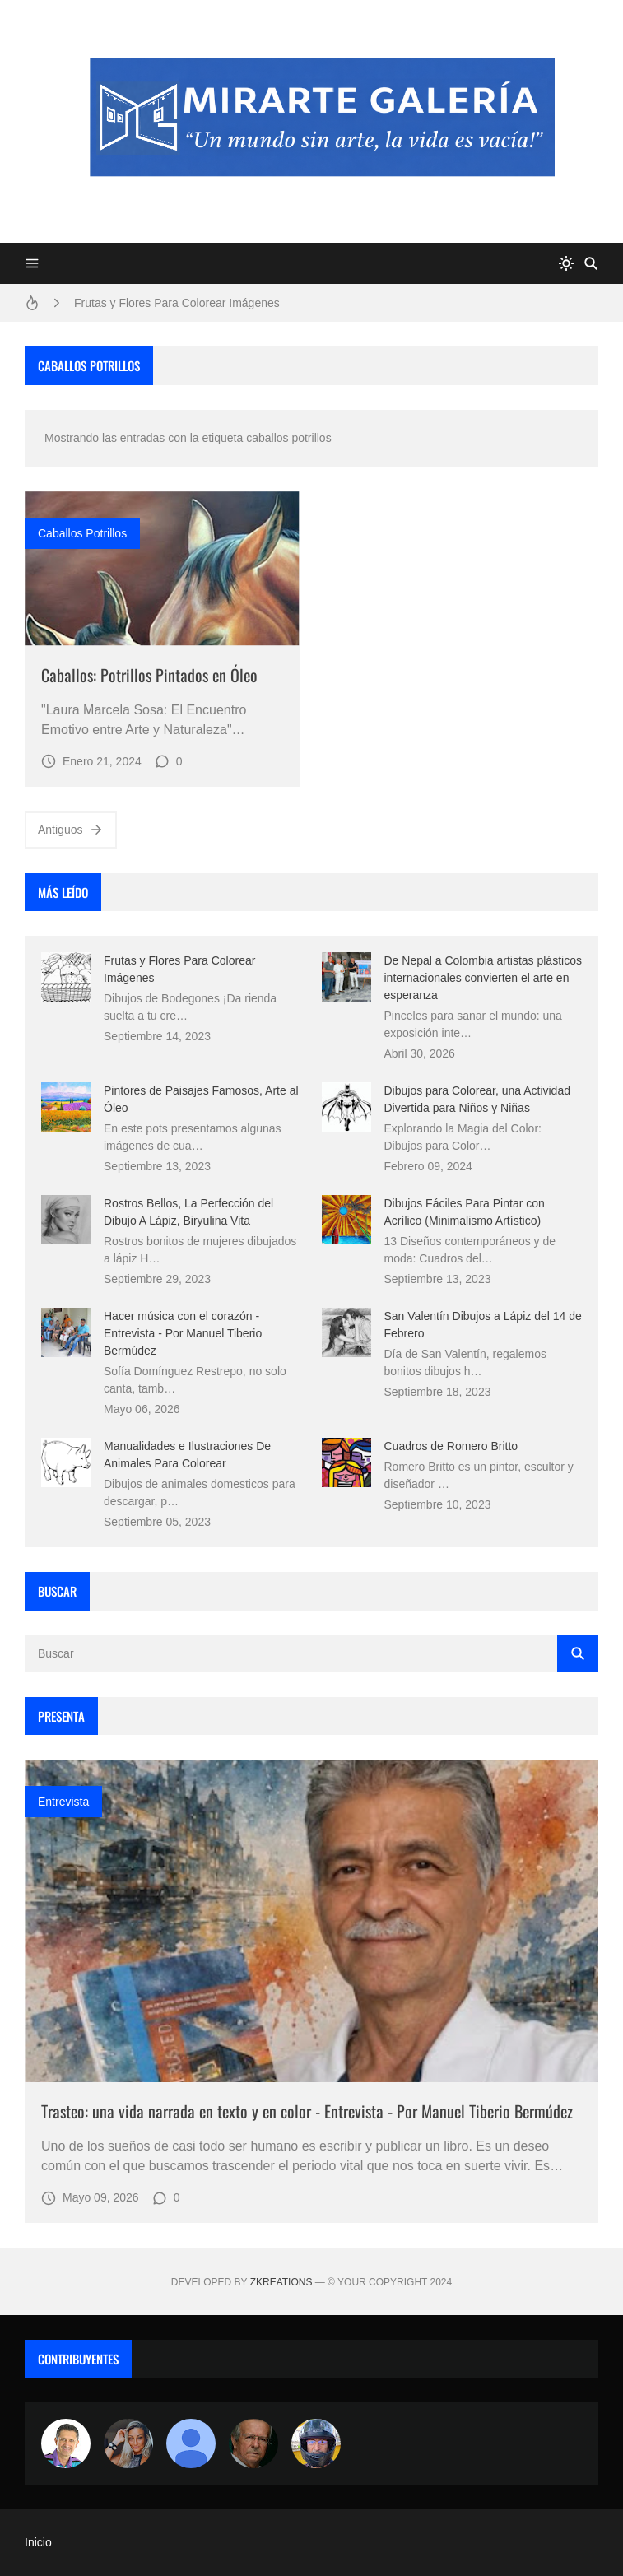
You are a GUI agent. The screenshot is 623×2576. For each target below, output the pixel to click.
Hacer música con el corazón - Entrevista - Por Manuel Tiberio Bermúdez (183, 1333)
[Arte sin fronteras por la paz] (66, 2443)
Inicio (38, 2542)
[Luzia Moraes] (128, 2443)
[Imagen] (162, 568)
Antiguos (71, 829)
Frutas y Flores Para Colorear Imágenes (177, 302)
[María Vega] (191, 2443)
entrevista (63, 1801)
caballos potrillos (82, 533)
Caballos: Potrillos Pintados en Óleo (149, 675)
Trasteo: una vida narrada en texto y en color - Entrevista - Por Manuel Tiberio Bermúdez (307, 2111)
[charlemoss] (253, 2443)
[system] (566, 263)
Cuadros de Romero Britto (451, 1446)
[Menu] (32, 263)
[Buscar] (590, 263)
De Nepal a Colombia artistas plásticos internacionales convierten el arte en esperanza (483, 978)
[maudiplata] (316, 2443)
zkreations (281, 2282)
